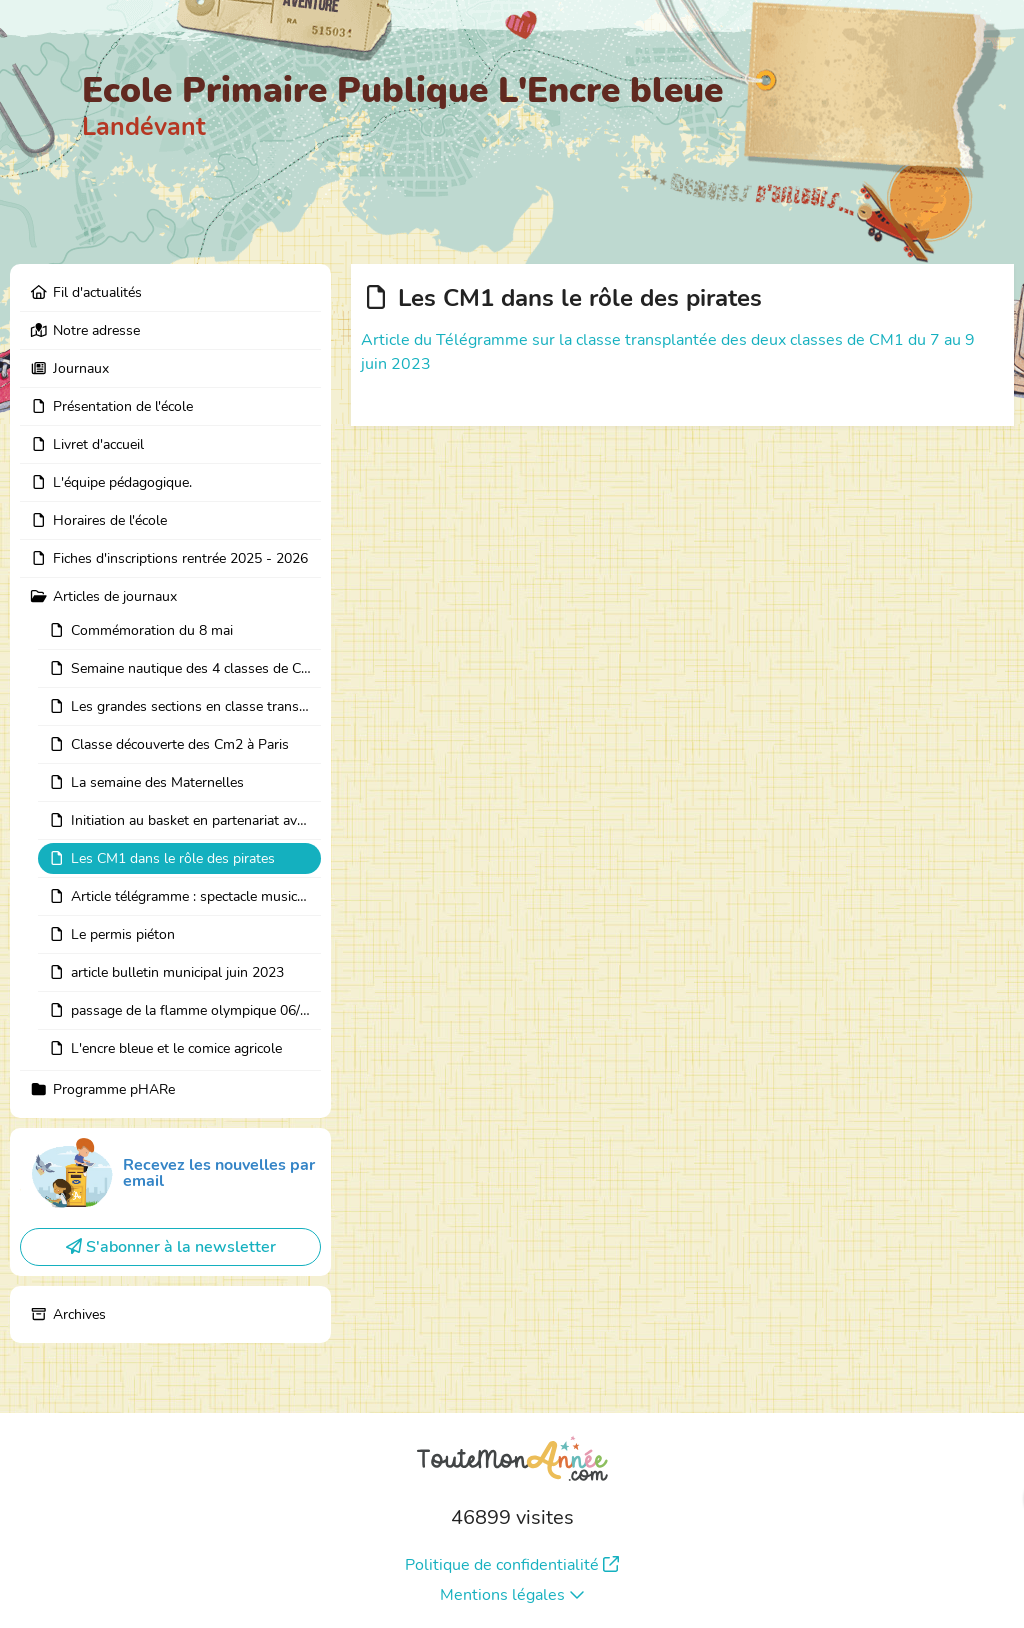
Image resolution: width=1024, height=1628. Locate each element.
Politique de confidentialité (512, 1565)
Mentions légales (512, 1595)
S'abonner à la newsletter (171, 1247)
